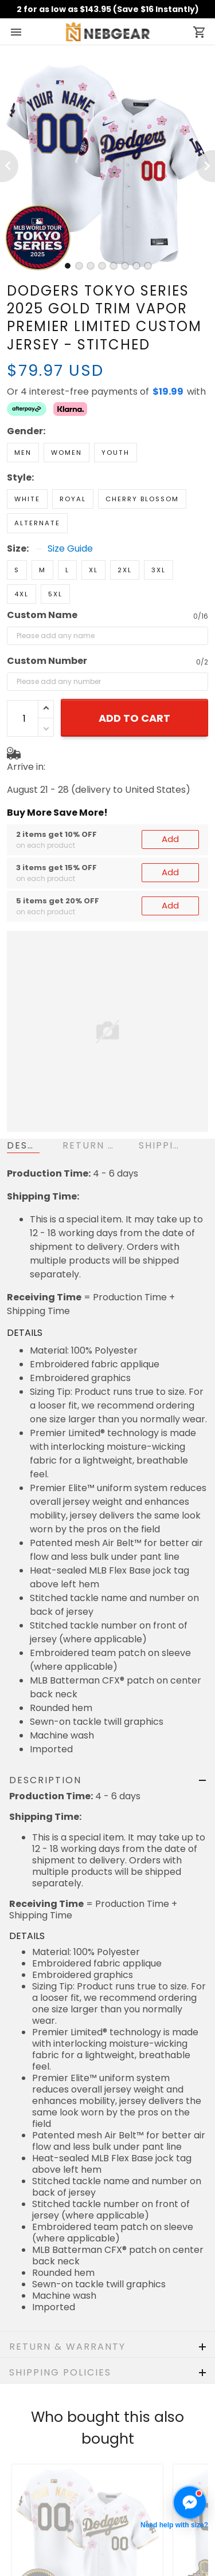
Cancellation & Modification (69, 2525)
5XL (55, 554)
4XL (21, 554)
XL (93, 529)
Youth (115, 412)
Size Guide (70, 508)
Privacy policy (38, 2542)
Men (23, 412)
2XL (125, 529)
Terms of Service (45, 2559)
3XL (158, 529)
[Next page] (206, 166)
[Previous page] (9, 166)
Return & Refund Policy (58, 2491)
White (27, 458)
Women (66, 412)
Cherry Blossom (142, 458)
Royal (73, 458)
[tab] (68, 266)
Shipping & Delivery (50, 2508)
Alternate (37, 482)
